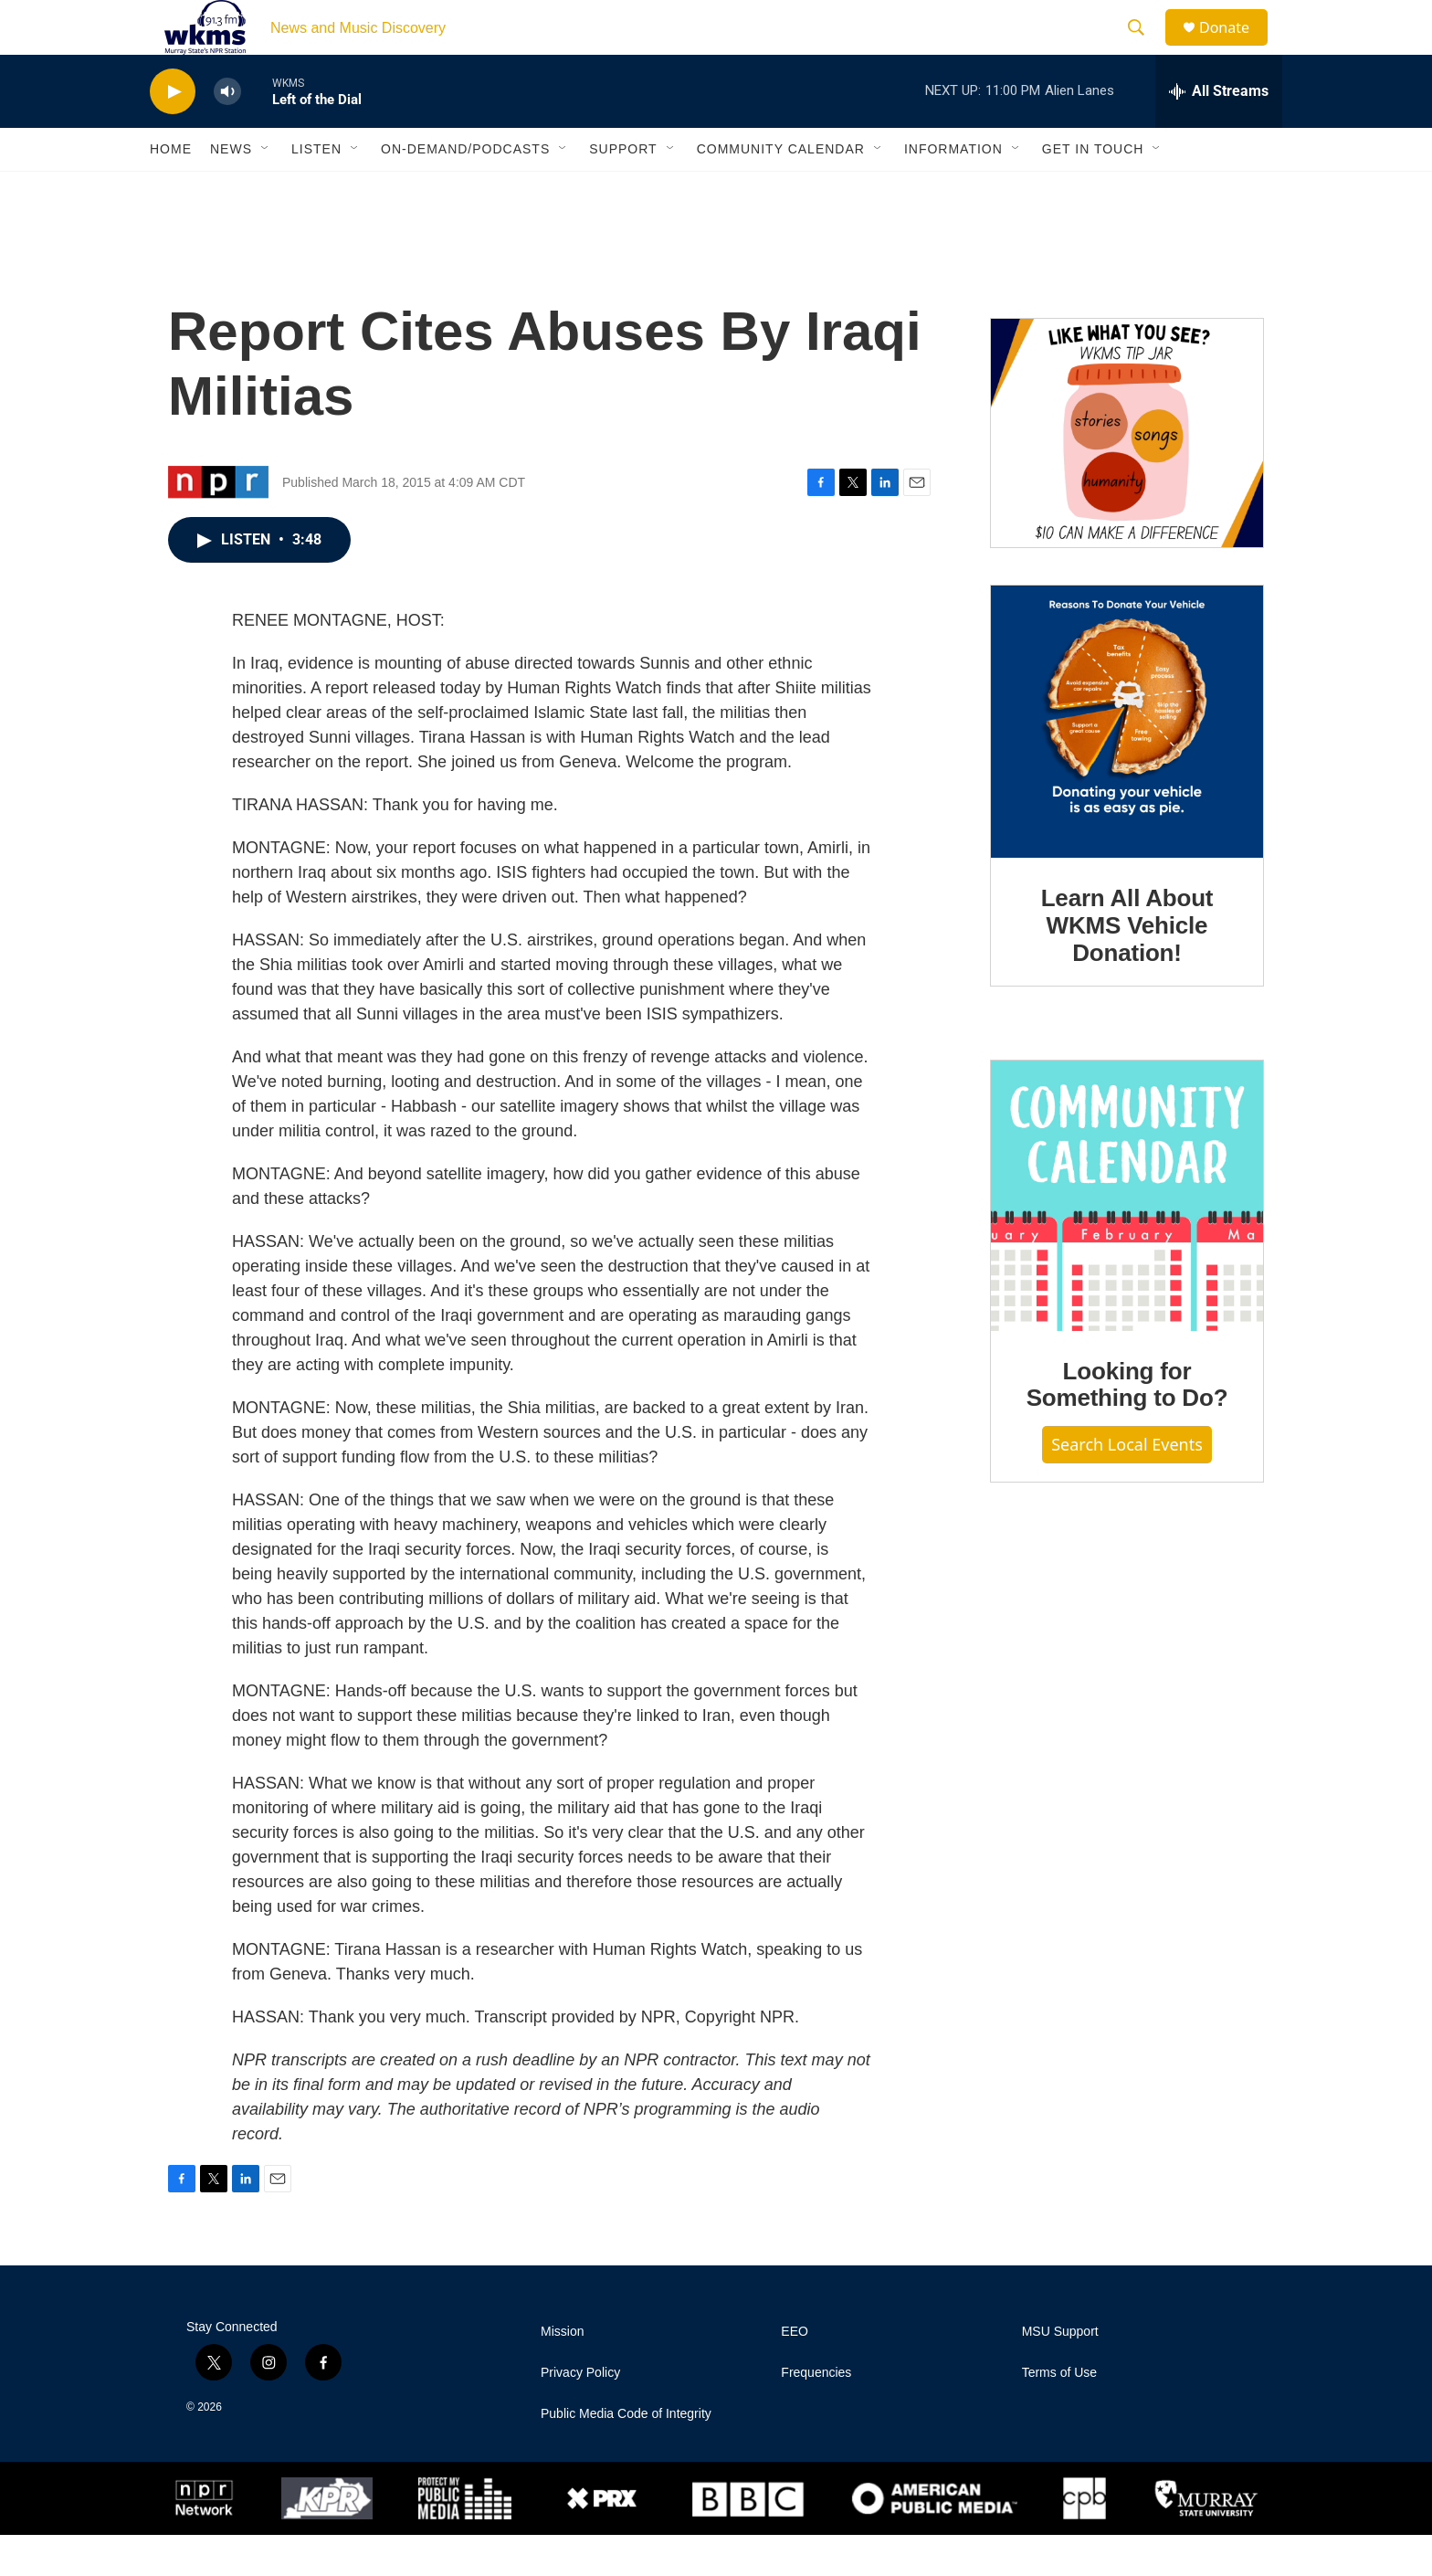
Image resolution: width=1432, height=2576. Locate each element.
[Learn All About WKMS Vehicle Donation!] (1127, 763)
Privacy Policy (580, 2414)
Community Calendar (781, 190)
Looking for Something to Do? (1127, 1426)
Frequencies (816, 2414)
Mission (562, 2373)
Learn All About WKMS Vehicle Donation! (1127, 966)
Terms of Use (1059, 2414)
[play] (172, 132)
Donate (1235, 48)
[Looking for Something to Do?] (1127, 1237)
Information (953, 190)
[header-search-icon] (1144, 48)
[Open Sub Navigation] (265, 190)
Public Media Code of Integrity (626, 2455)
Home (171, 190)
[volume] (227, 132)
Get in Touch (1093, 190)
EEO (794, 2373)
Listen (316, 190)
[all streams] (1218, 132)
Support (623, 190)
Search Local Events (1127, 1485)
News (231, 190)
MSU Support (1060, 2373)
